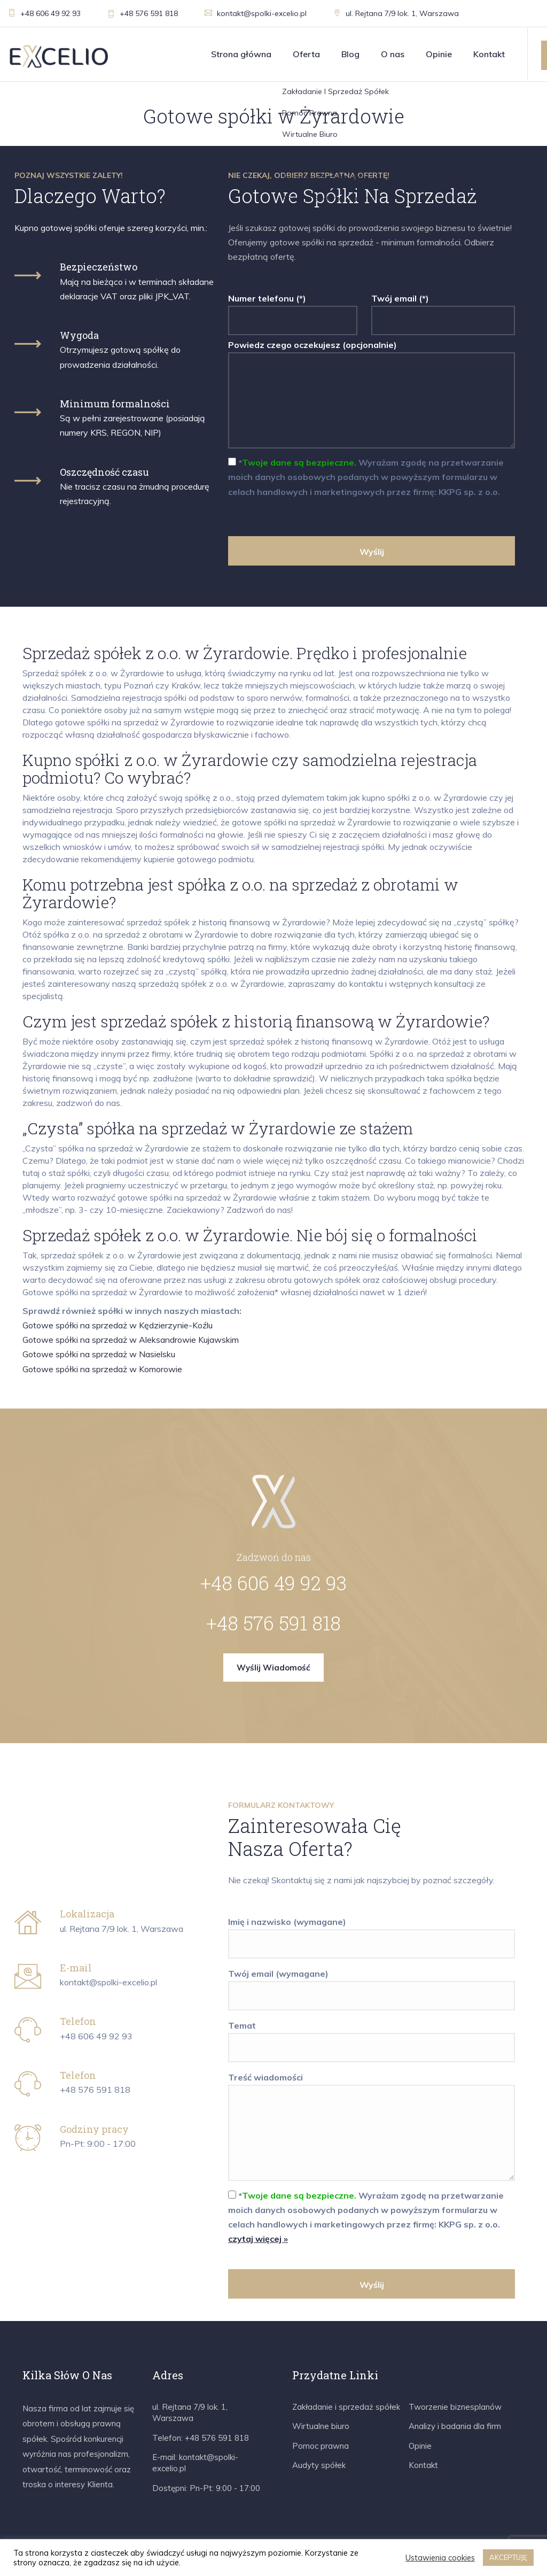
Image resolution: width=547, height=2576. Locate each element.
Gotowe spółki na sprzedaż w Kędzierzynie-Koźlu (117, 1325)
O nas (392, 54)
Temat (371, 2036)
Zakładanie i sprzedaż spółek (346, 2407)
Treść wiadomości (371, 2127)
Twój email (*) (443, 309)
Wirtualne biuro (320, 2426)
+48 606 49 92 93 (44, 13)
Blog (350, 54)
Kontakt (489, 54)
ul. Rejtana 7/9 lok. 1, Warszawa (396, 13)
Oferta (306, 54)
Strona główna (241, 54)
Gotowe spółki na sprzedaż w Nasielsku (98, 1354)
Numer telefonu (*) (292, 309)
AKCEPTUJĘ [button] (508, 2557)
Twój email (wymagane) (371, 1984)
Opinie (439, 54)
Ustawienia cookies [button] (440, 2558)
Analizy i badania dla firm (455, 2426)
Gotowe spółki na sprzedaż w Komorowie (102, 1369)
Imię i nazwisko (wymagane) (371, 1933)
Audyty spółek (319, 2465)
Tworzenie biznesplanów (455, 2407)
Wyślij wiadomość (273, 1667)
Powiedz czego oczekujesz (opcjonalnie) (371, 395)
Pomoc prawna (320, 2446)
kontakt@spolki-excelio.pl (256, 13)
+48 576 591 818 (142, 13)
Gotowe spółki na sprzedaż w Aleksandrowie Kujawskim (130, 1339)
